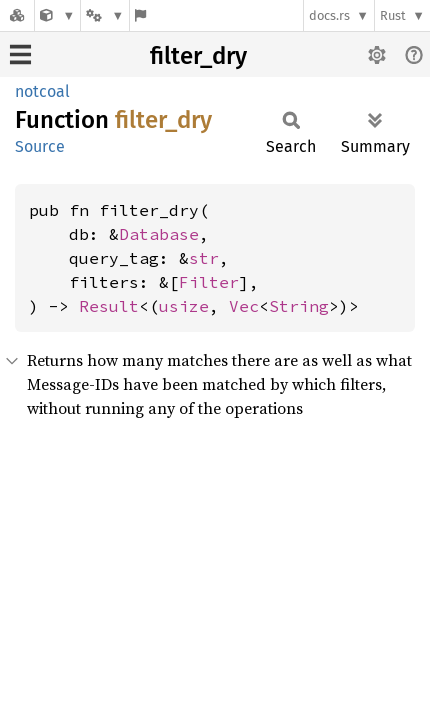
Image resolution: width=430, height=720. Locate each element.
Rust (393, 15)
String (299, 306)
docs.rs (329, 15)
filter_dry (198, 56)
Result (109, 306)
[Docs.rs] (17, 15)
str (204, 258)
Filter (209, 282)
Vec (244, 306)
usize (184, 306)
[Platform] (105, 15)
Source (40, 146)
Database (159, 234)
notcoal (42, 91)
